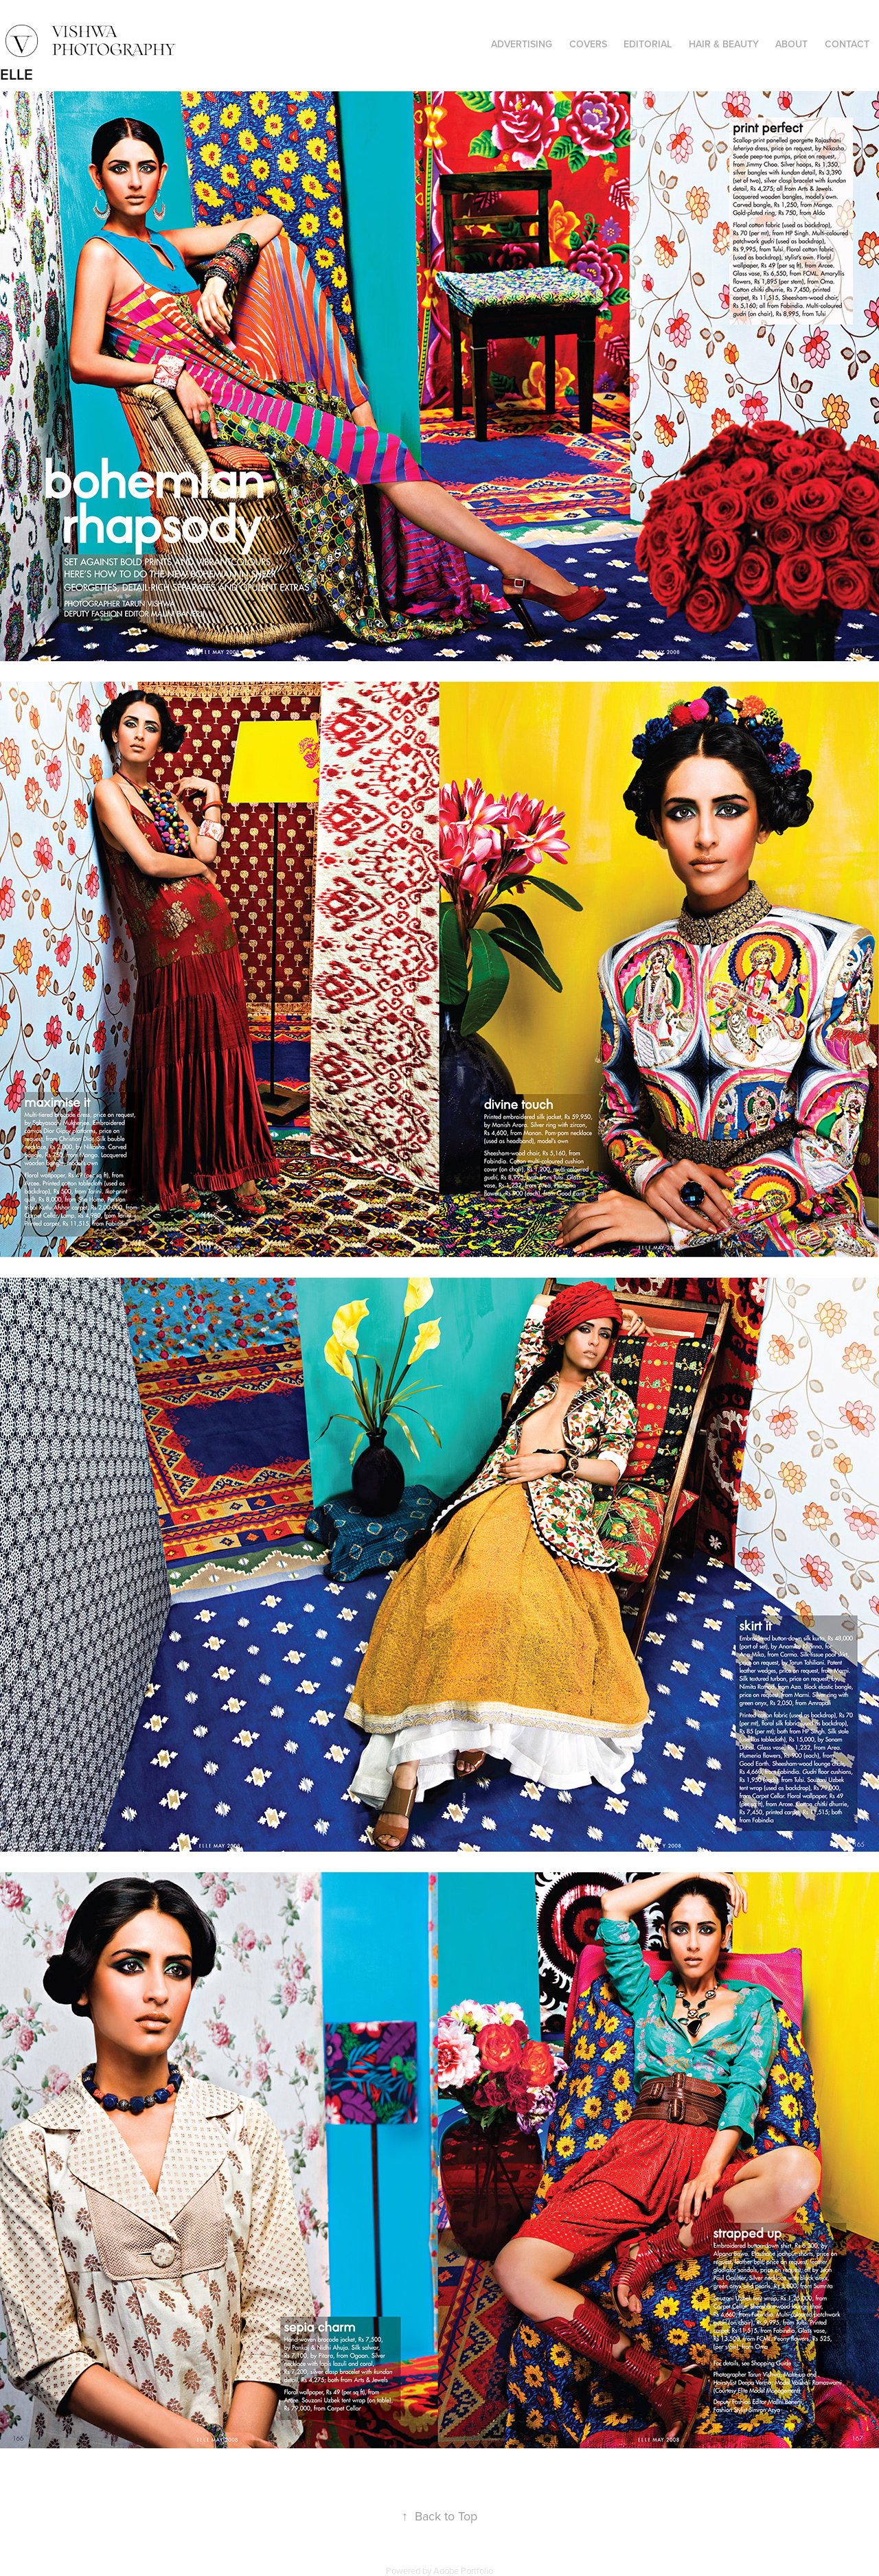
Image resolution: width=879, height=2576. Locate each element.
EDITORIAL (648, 44)
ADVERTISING (521, 44)
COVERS (588, 44)
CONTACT (847, 44)
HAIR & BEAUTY (724, 44)
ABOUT (791, 44)
